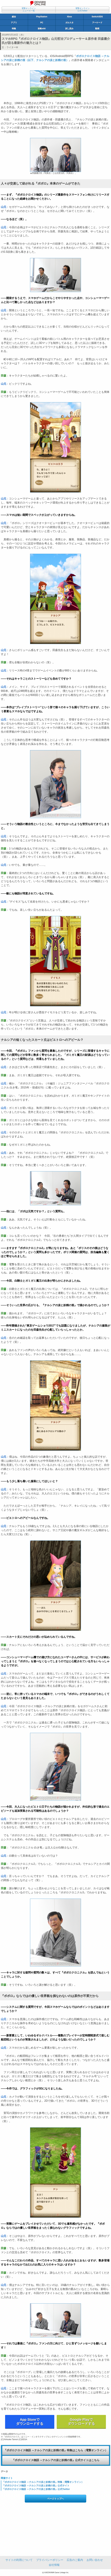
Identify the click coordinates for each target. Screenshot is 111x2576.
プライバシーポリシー (49, 2559)
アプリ (14, 22)
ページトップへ (55, 2498)
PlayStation (41, 16)
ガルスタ (69, 22)
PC (41, 22)
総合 (14, 16)
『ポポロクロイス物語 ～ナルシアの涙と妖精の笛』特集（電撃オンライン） (43, 2482)
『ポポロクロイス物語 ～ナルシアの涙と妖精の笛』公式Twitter (36, 2489)
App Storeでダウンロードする (29, 2421)
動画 (97, 28)
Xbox (69, 16)
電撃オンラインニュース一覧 (29, 9)
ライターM (12, 47)
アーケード (97, 22)
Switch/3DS (97, 16)
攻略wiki (42, 28)
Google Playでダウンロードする (81, 2421)
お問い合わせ (95, 2559)
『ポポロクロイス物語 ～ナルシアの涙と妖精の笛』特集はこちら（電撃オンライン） (56, 2450)
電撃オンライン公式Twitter (82, 9)
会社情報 (54, 2564)
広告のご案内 (75, 2559)
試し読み (69, 28)
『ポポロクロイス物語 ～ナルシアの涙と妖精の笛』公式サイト (35, 2485)
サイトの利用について (19, 2559)
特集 (14, 28)
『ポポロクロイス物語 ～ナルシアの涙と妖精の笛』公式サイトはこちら (55, 2460)
